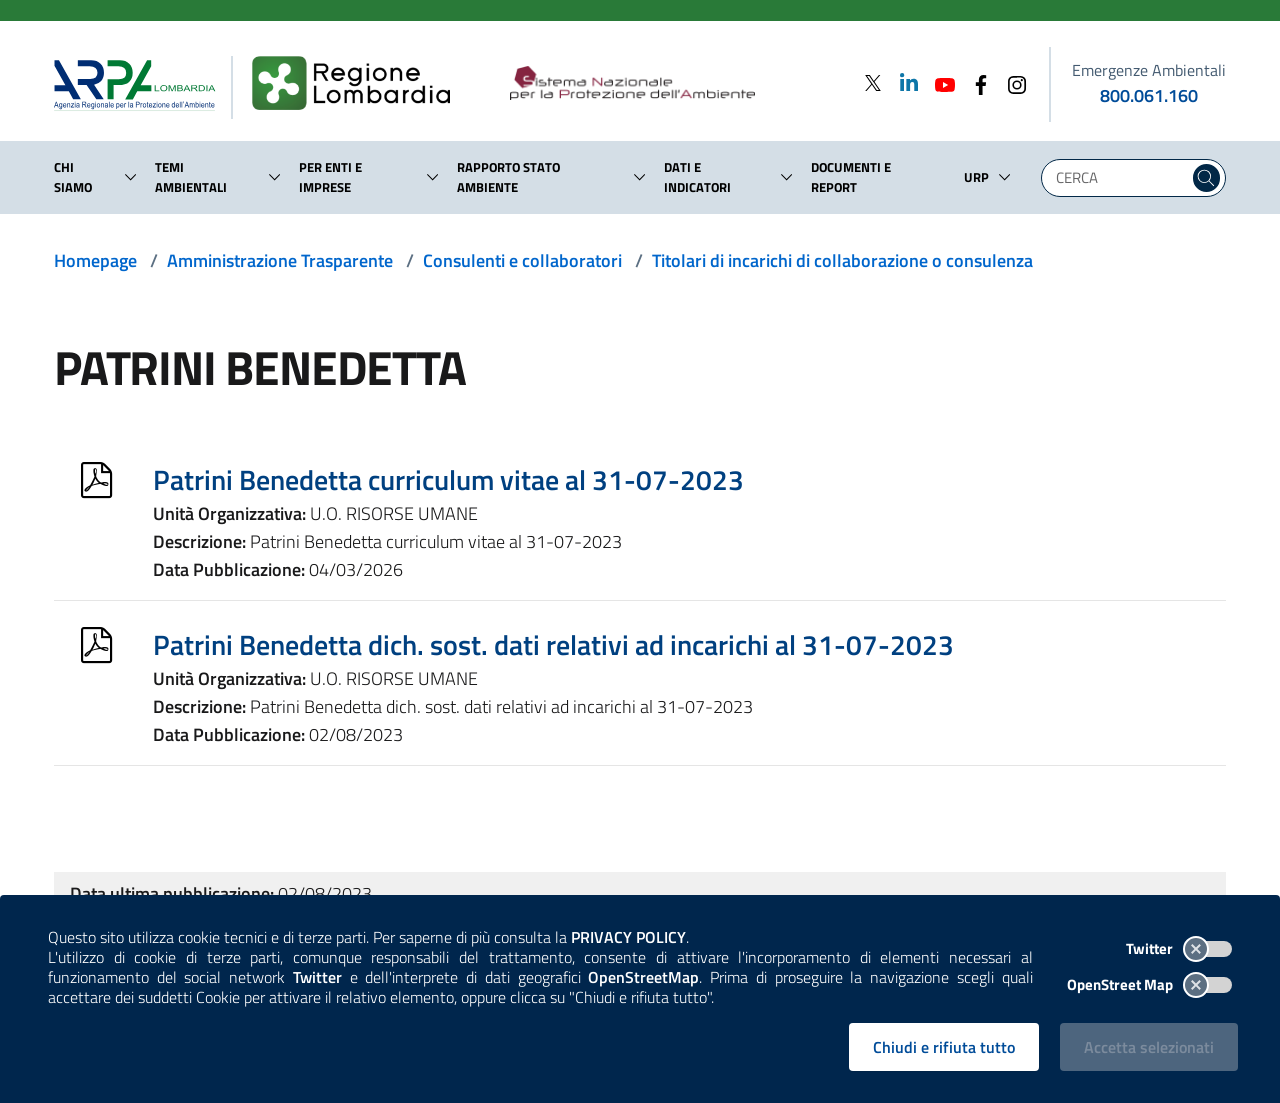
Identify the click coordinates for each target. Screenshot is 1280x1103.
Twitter (1179, 948)
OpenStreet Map (1149, 984)
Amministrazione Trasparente (280, 260)
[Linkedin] (903, 82)
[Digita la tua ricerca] (1120, 178)
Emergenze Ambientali (1149, 70)
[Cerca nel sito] (1206, 178)
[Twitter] (873, 82)
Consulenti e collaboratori (522, 260)
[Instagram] (1011, 82)
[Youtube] (939, 82)
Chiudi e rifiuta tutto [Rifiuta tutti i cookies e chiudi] (944, 1047)
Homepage (95, 260)
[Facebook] (975, 82)
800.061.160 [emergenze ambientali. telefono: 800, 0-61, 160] (1149, 95)
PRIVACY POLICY (628, 937)
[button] (131, 177)
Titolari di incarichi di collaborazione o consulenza (842, 260)
